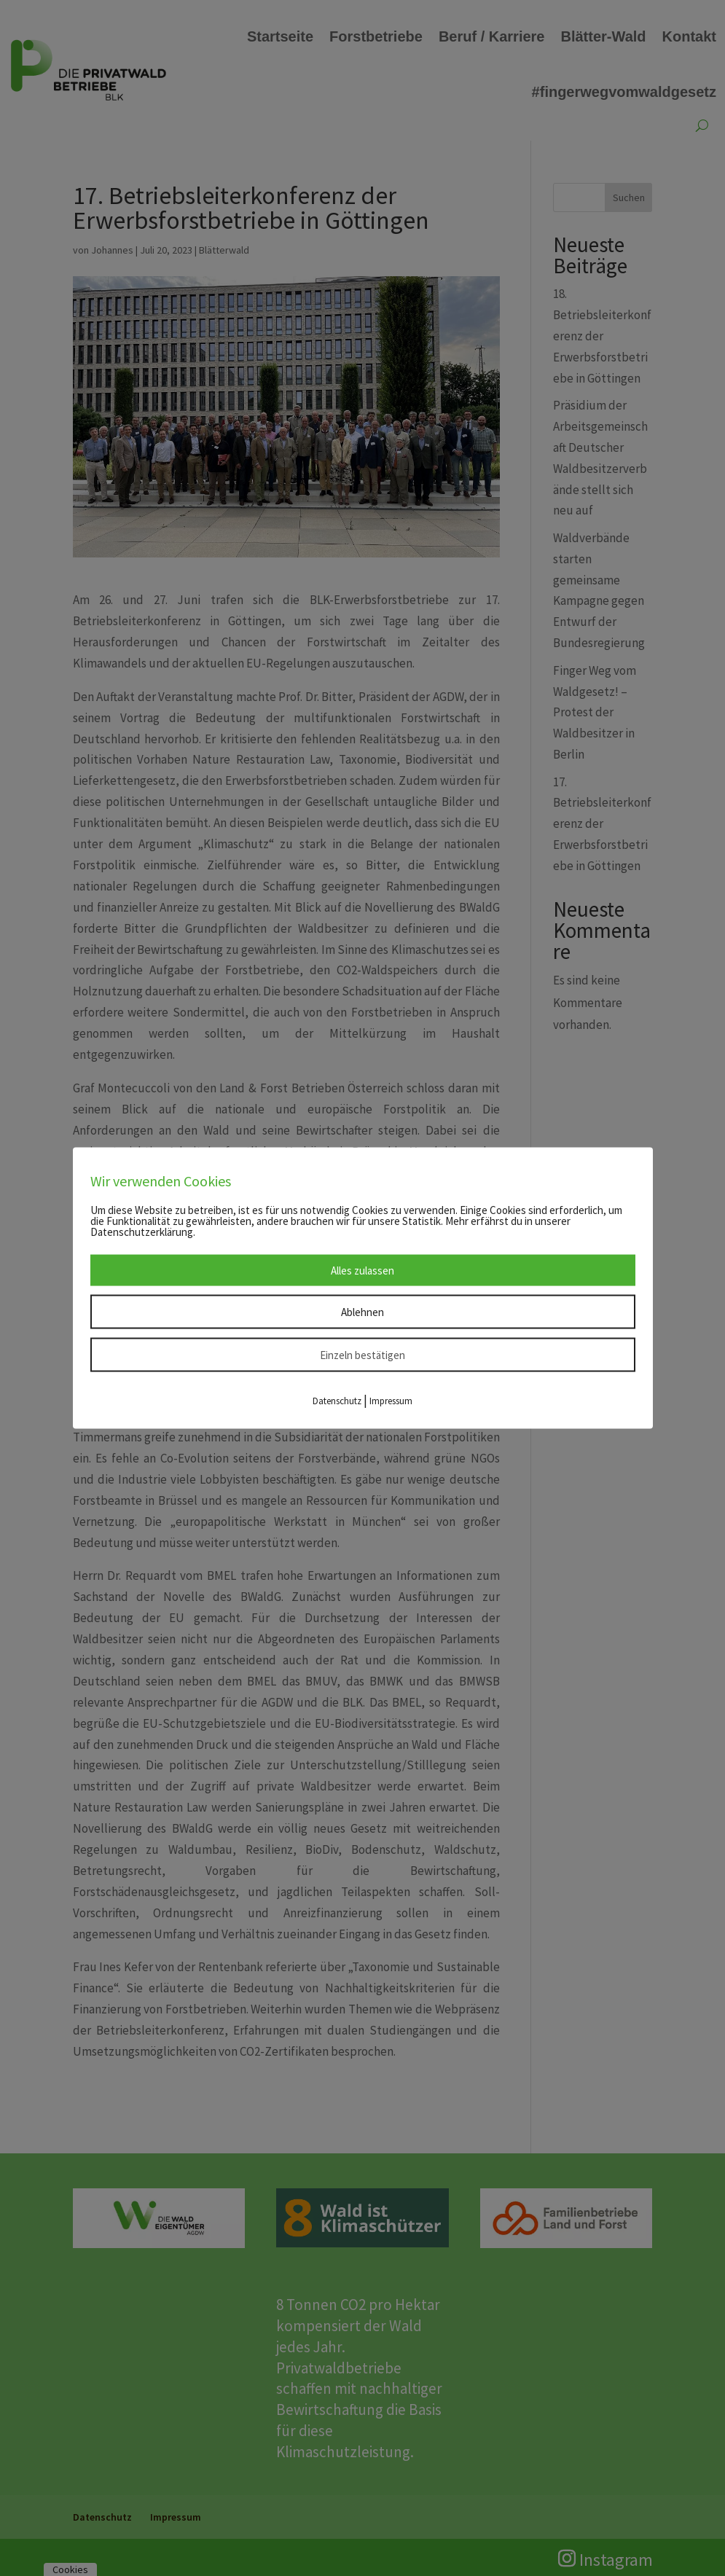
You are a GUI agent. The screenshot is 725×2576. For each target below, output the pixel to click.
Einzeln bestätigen (362, 1354)
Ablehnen (362, 1311)
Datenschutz (337, 1400)
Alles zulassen (362, 1270)
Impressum (390, 1400)
